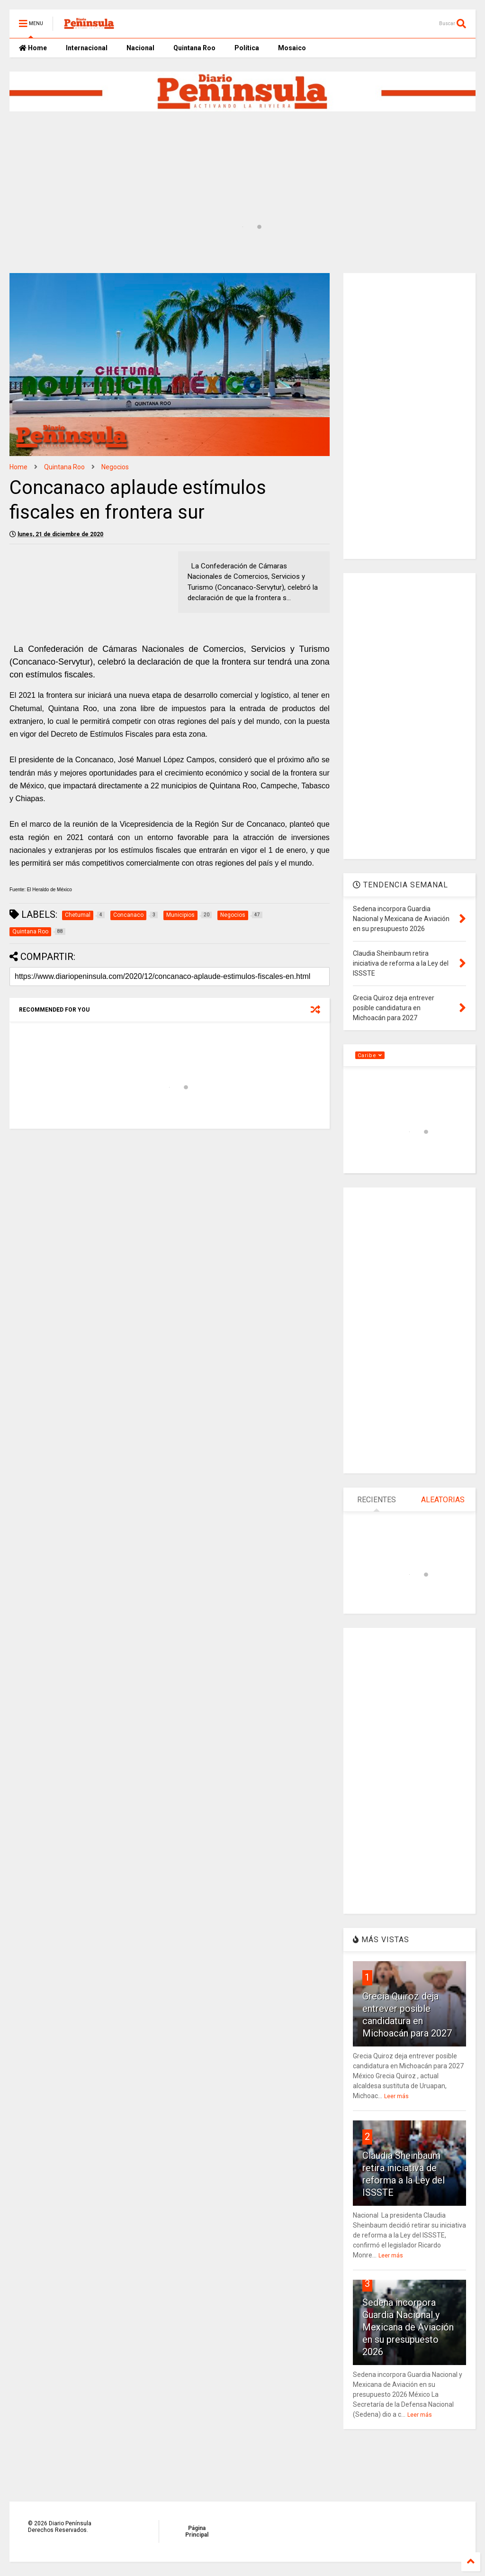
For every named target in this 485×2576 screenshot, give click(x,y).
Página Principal (196, 2531)
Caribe (370, 1055)
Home (33, 48)
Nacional (140, 48)
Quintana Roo (194, 48)
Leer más (396, 2096)
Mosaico (292, 48)
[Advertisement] (239, 148)
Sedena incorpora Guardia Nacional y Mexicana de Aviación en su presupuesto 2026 (408, 2327)
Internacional (87, 48)
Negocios (115, 467)
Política (246, 48)
